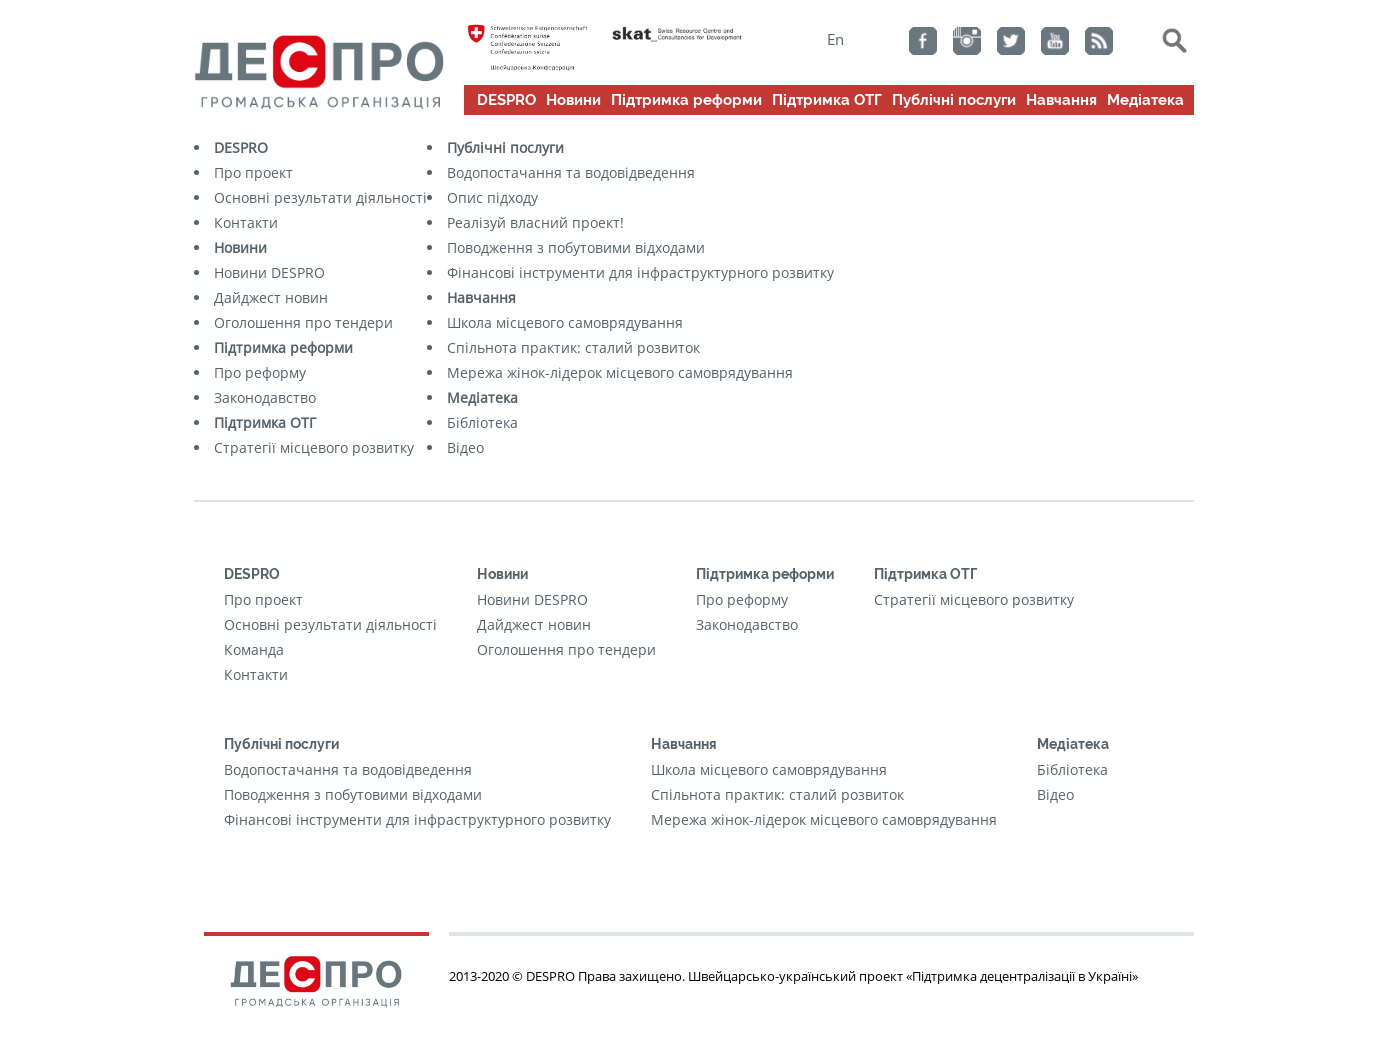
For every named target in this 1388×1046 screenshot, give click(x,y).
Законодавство (265, 397)
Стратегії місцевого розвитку (314, 447)
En (835, 39)
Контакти (246, 222)
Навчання (1061, 100)
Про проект (253, 172)
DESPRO (506, 100)
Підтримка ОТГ (827, 100)
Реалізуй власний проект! (535, 222)
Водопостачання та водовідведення (571, 172)
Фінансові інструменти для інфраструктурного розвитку (640, 272)
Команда (254, 649)
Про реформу (260, 372)
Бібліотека (482, 422)
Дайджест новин (271, 297)
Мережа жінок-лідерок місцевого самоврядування (620, 372)
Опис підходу (492, 197)
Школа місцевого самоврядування (565, 322)
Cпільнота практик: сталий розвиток (573, 347)
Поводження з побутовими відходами (576, 247)
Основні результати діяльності (320, 197)
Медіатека (1145, 100)
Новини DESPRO (269, 272)
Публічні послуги (954, 100)
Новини (573, 100)
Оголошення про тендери (303, 322)
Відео (465, 447)
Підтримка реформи (686, 100)
